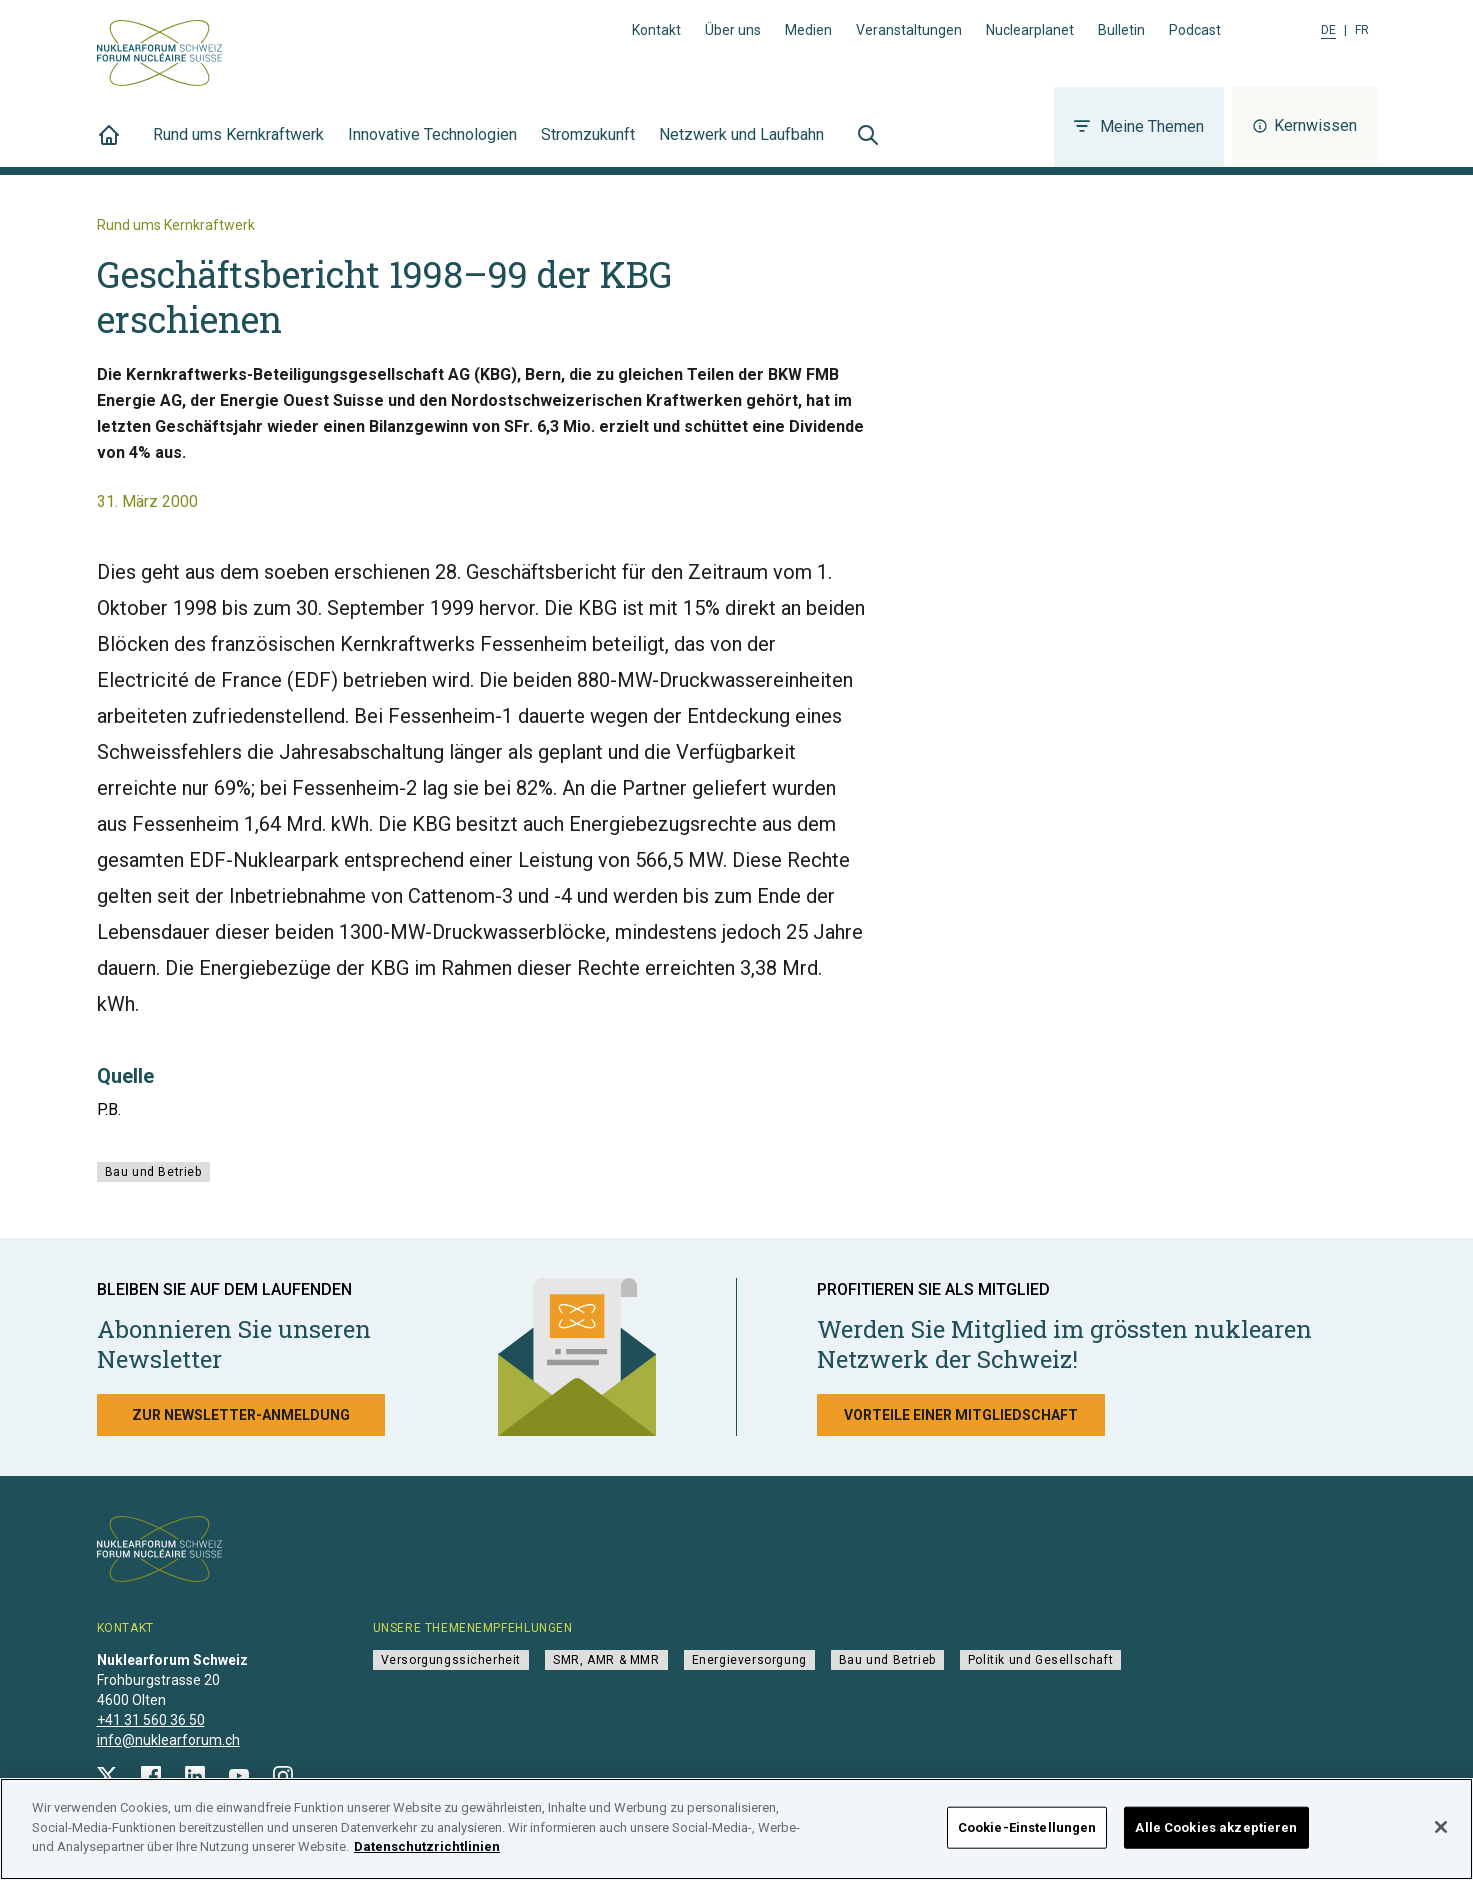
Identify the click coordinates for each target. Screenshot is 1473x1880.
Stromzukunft (588, 146)
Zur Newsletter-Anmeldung (241, 1415)
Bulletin (1121, 30)
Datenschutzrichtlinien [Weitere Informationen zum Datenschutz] (427, 1862)
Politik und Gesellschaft (1040, 1660)
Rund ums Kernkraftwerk (238, 146)
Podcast (1195, 30)
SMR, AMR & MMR (606, 1660)
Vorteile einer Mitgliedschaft (961, 1415)
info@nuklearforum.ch (168, 1740)
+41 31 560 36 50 (151, 1720)
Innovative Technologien (432, 146)
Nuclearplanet (1030, 30)
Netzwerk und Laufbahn (741, 146)
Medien (808, 30)
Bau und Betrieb (153, 1172)
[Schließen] (1441, 1843)
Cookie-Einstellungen (1027, 1842)
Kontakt (656, 30)
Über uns (733, 30)
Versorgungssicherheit (451, 1660)
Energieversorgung (749, 1660)
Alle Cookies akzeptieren (1216, 1842)
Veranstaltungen (909, 30)
